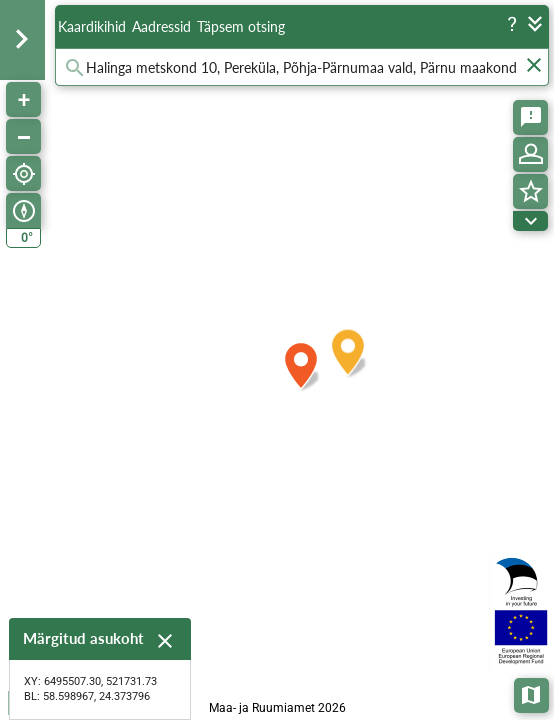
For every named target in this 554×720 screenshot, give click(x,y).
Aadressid (161, 26)
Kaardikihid (92, 26)
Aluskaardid (532, 693)
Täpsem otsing (241, 26)
